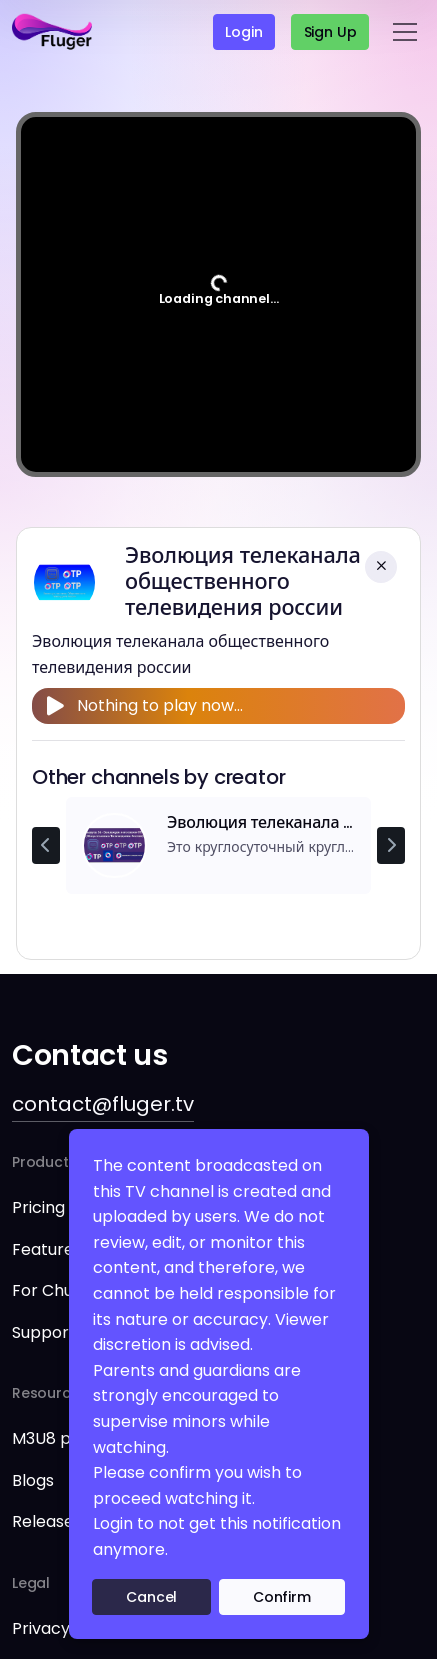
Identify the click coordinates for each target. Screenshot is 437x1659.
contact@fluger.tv (103, 1104)
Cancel (151, 1597)
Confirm (282, 1597)
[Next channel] (391, 846)
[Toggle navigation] (405, 32)
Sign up (330, 32)
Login (243, 32)
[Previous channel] (46, 846)
